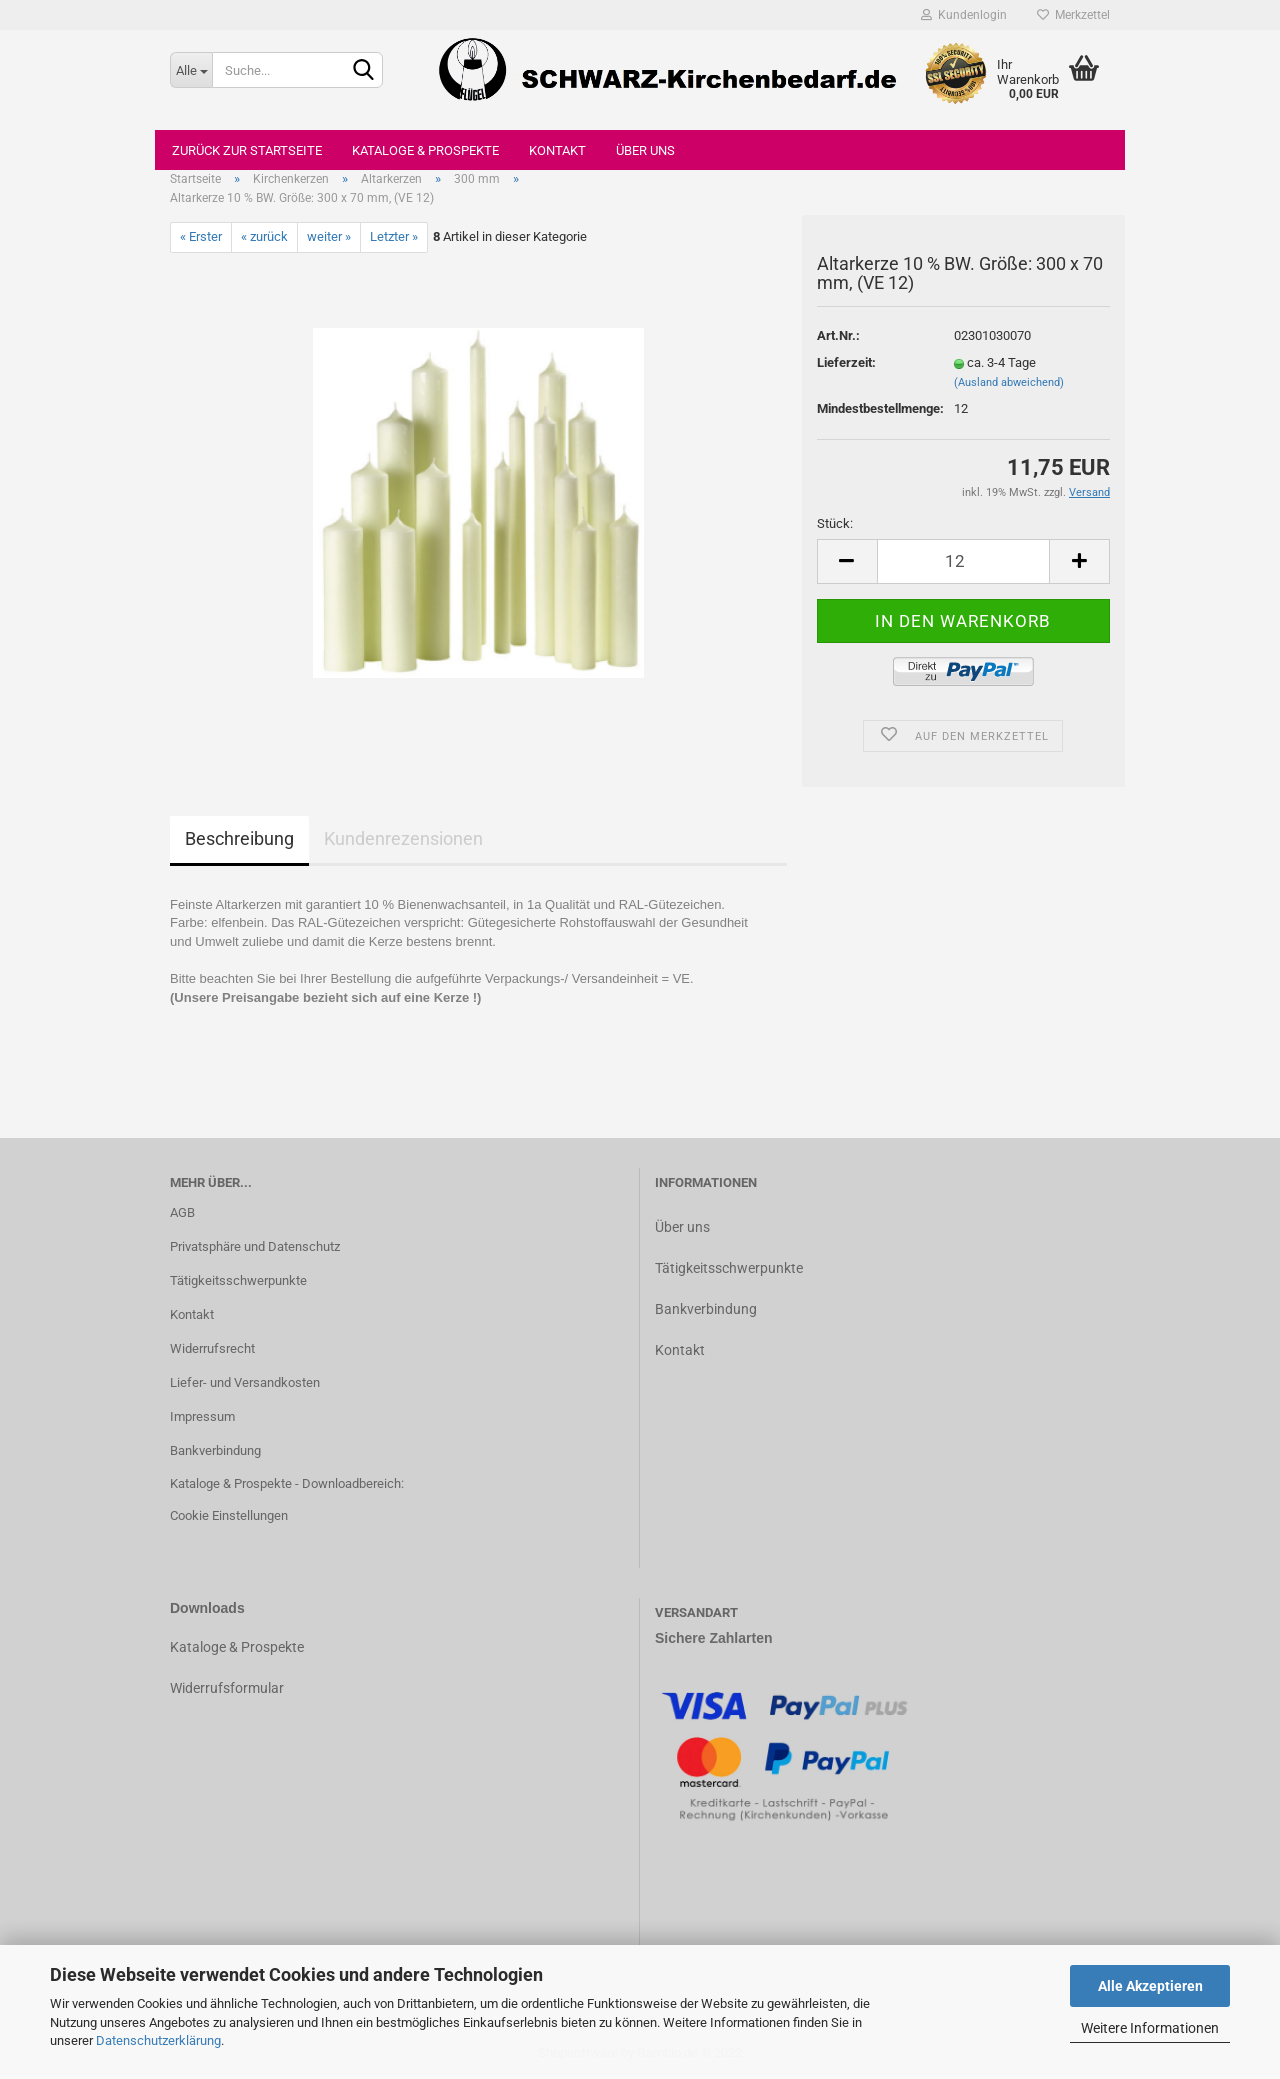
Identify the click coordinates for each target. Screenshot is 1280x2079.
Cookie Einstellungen (229, 1515)
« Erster (201, 236)
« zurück (264, 236)
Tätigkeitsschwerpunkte (238, 1280)
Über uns (645, 150)
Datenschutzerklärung (158, 2040)
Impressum (202, 1416)
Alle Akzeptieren (1150, 1986)
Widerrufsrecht (212, 1348)
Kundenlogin (964, 15)
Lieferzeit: (846, 362)
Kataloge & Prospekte (425, 150)
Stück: (835, 523)
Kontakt (557, 150)
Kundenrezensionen (403, 838)
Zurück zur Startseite (247, 150)
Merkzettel (1073, 15)
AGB (182, 1212)
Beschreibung (239, 838)
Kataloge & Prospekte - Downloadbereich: (287, 1483)
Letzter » (394, 236)
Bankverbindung (215, 1450)
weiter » (329, 236)
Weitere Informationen (1150, 2028)
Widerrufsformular (227, 1688)
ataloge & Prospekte (241, 1647)
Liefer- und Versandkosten (245, 1382)
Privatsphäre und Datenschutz (255, 1246)
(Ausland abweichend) (1009, 382)
